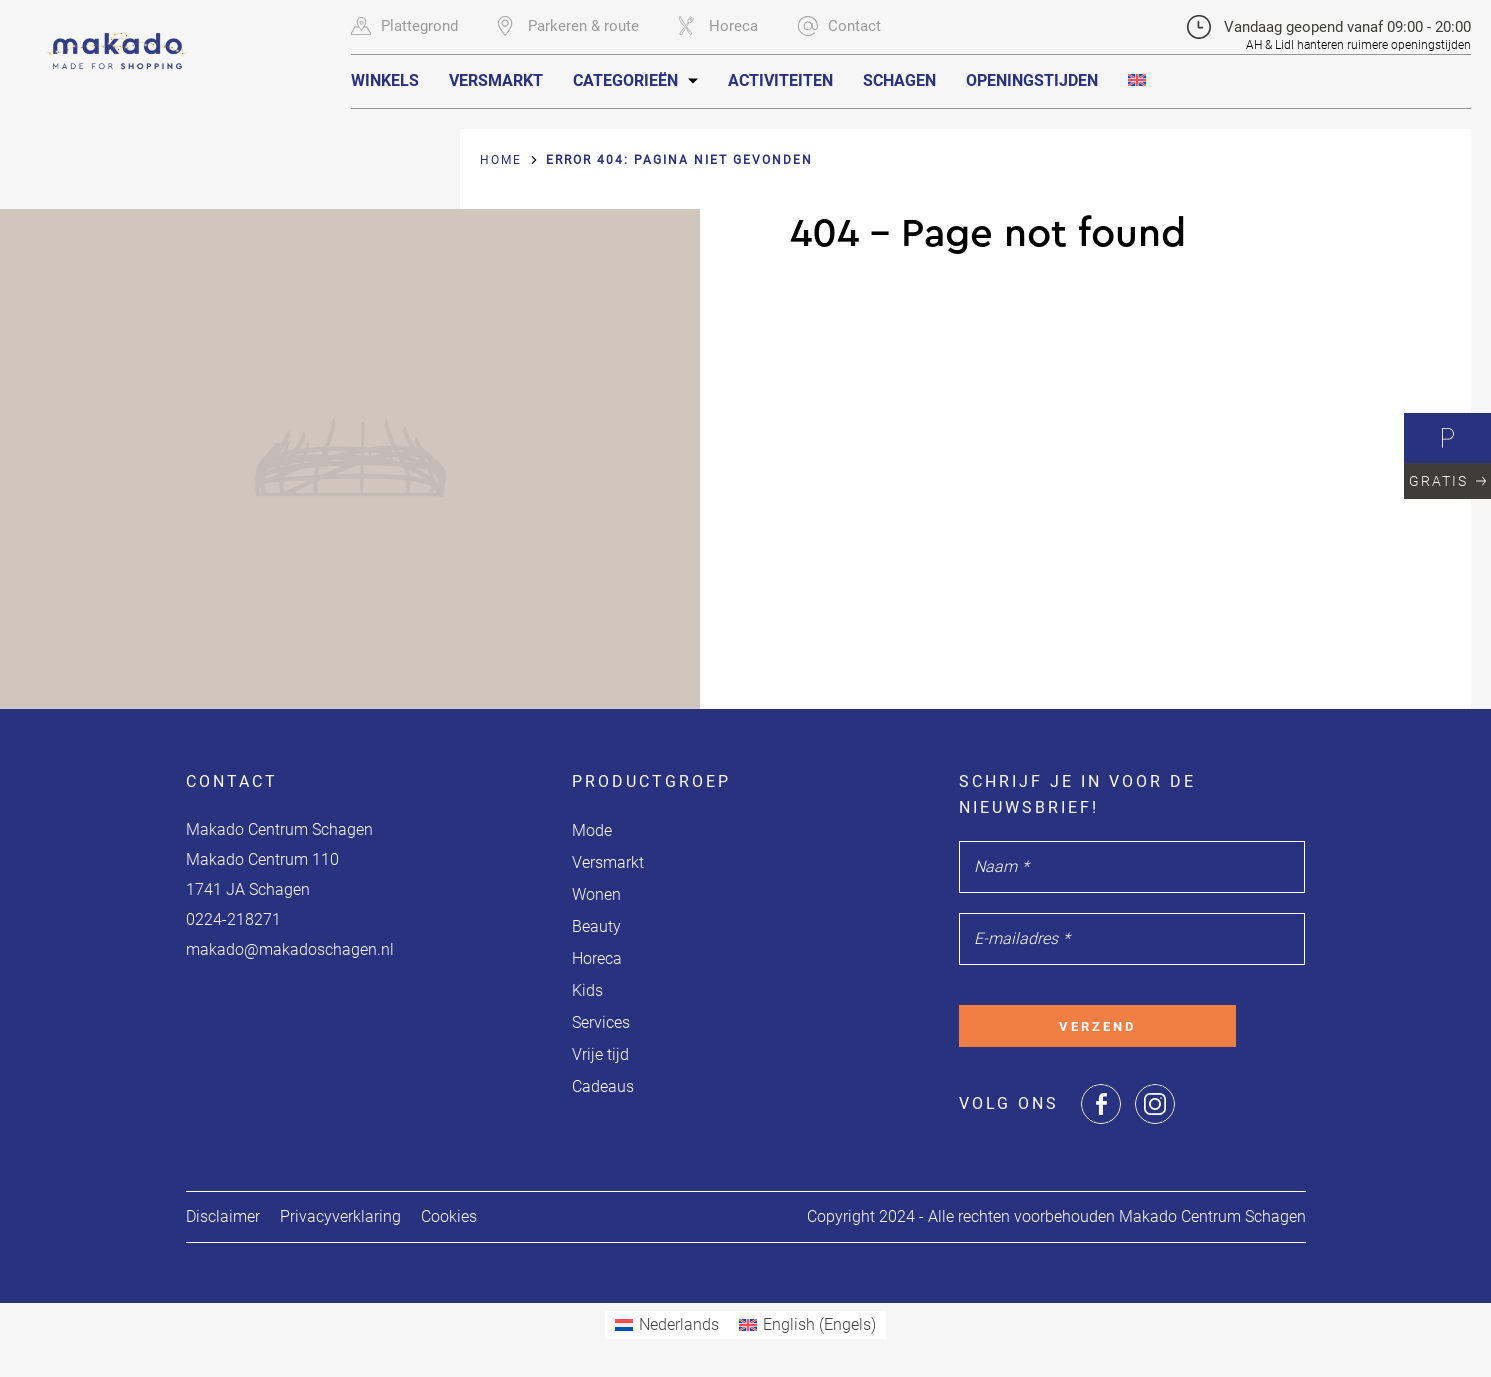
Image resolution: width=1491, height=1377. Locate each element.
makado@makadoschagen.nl (290, 949)
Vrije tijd (600, 1054)
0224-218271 (233, 919)
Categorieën (625, 80)
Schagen (899, 80)
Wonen (596, 894)
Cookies (449, 1216)
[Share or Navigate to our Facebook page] (1101, 1104)
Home (501, 160)
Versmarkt (496, 80)
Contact (839, 26)
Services (601, 1022)
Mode (592, 830)
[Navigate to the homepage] (118, 37)
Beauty (596, 926)
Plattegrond (404, 26)
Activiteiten (780, 80)
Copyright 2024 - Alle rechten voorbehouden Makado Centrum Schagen (1056, 1216)
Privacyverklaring (340, 1216)
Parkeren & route (568, 26)
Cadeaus (603, 1086)
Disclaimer (223, 1216)
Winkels (385, 80)
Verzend (1097, 1026)
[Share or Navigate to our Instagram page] (1155, 1104)
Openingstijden (1032, 80)
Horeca (718, 26)
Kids (587, 990)
